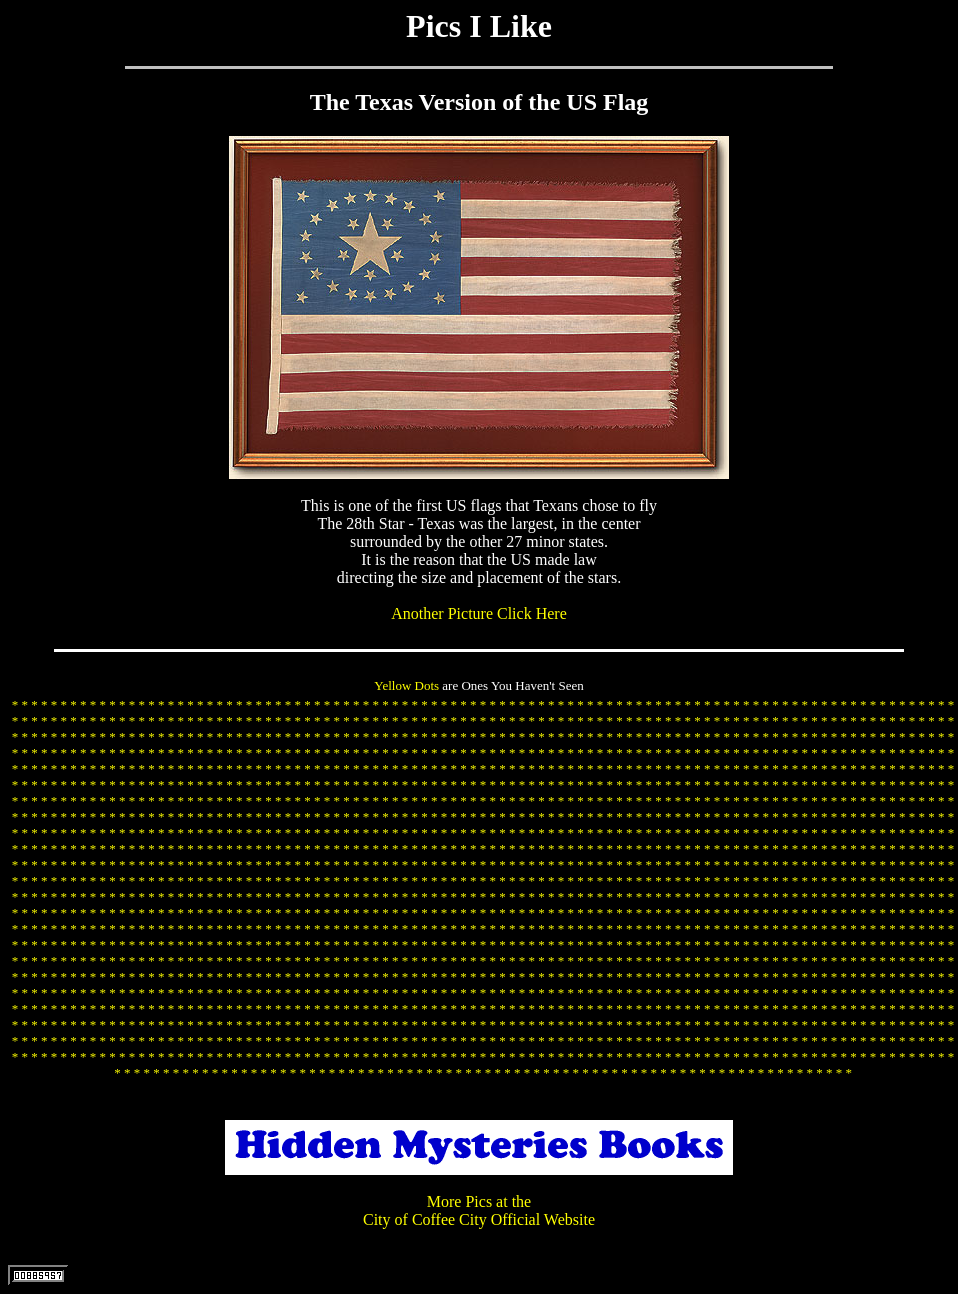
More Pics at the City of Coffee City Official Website (479, 1210)
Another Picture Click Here (479, 613)
